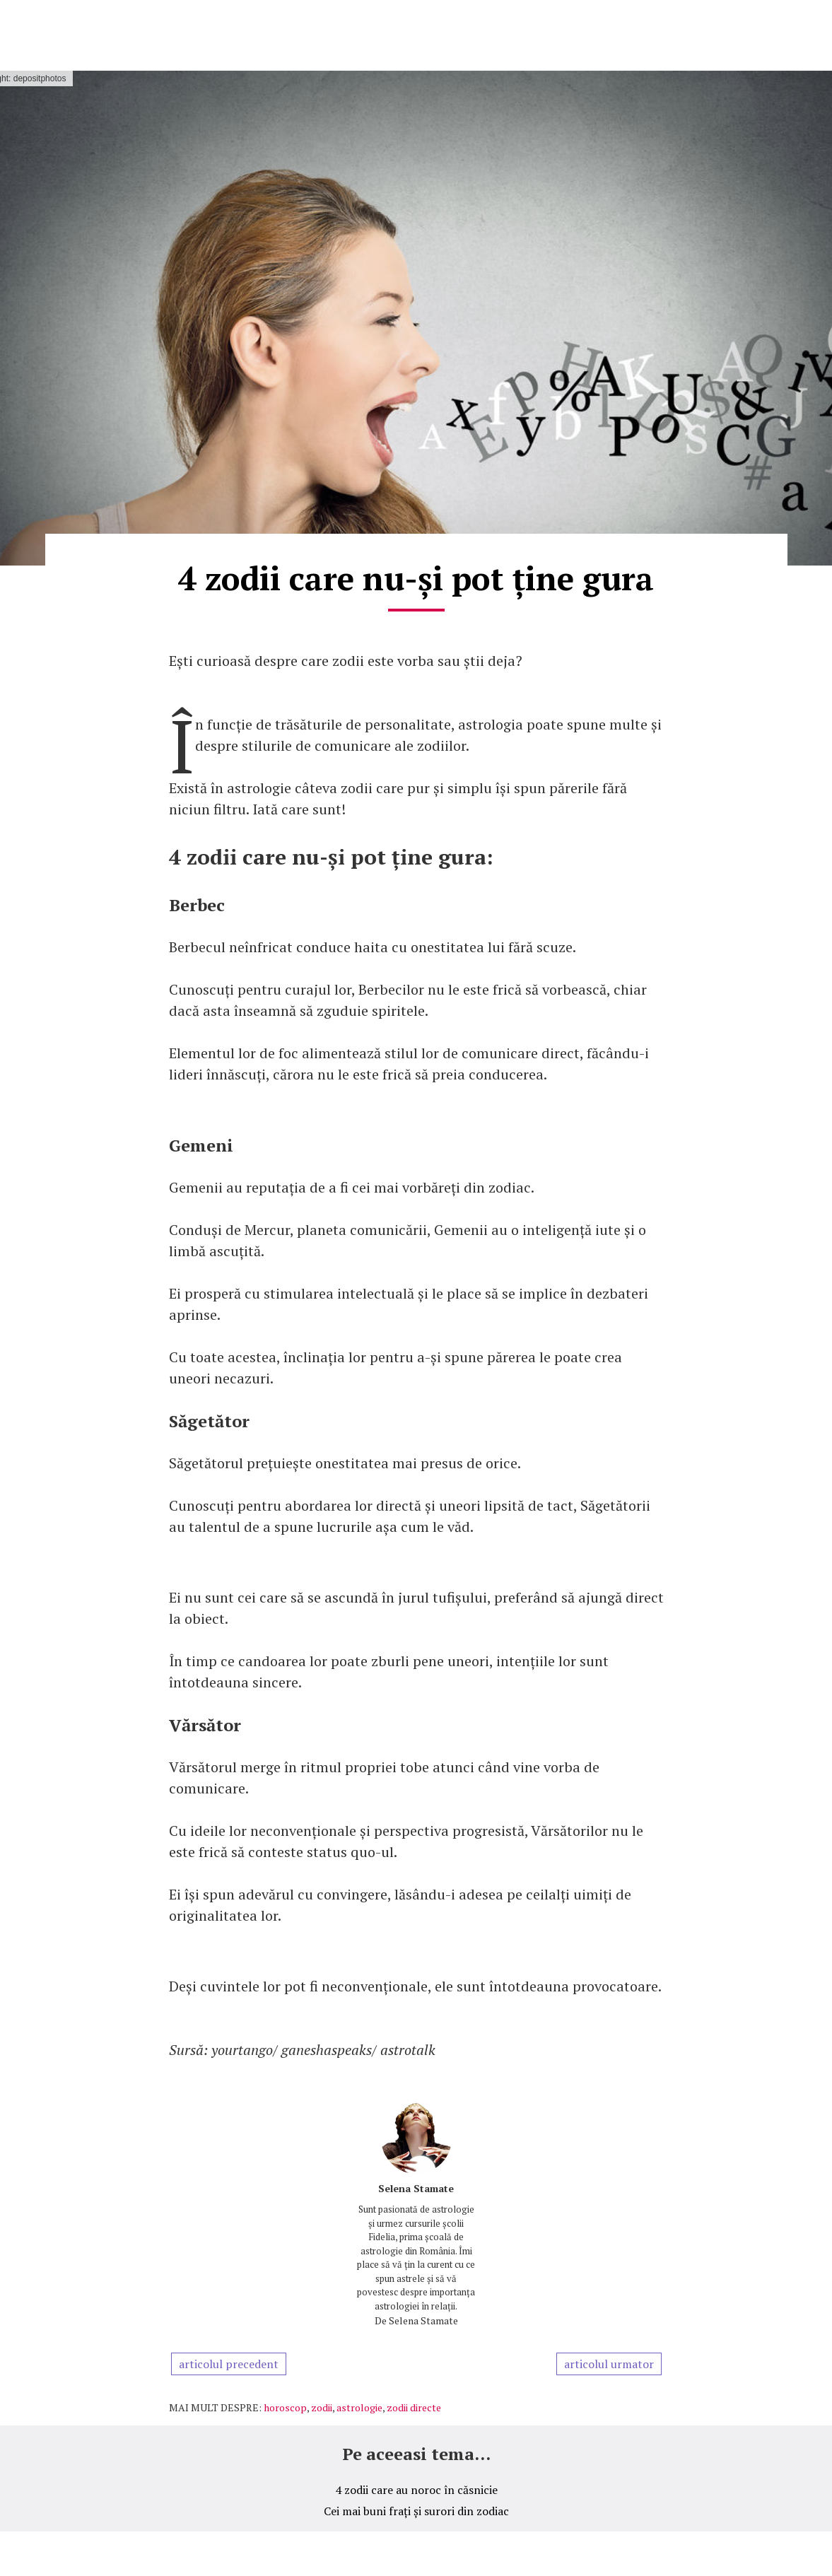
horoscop (285, 2407)
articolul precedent (229, 2364)
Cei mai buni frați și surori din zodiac (416, 2511)
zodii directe (414, 2407)
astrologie (359, 2407)
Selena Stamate (416, 2188)
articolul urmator (609, 2364)
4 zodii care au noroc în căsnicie (416, 2490)
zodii (321, 2407)
